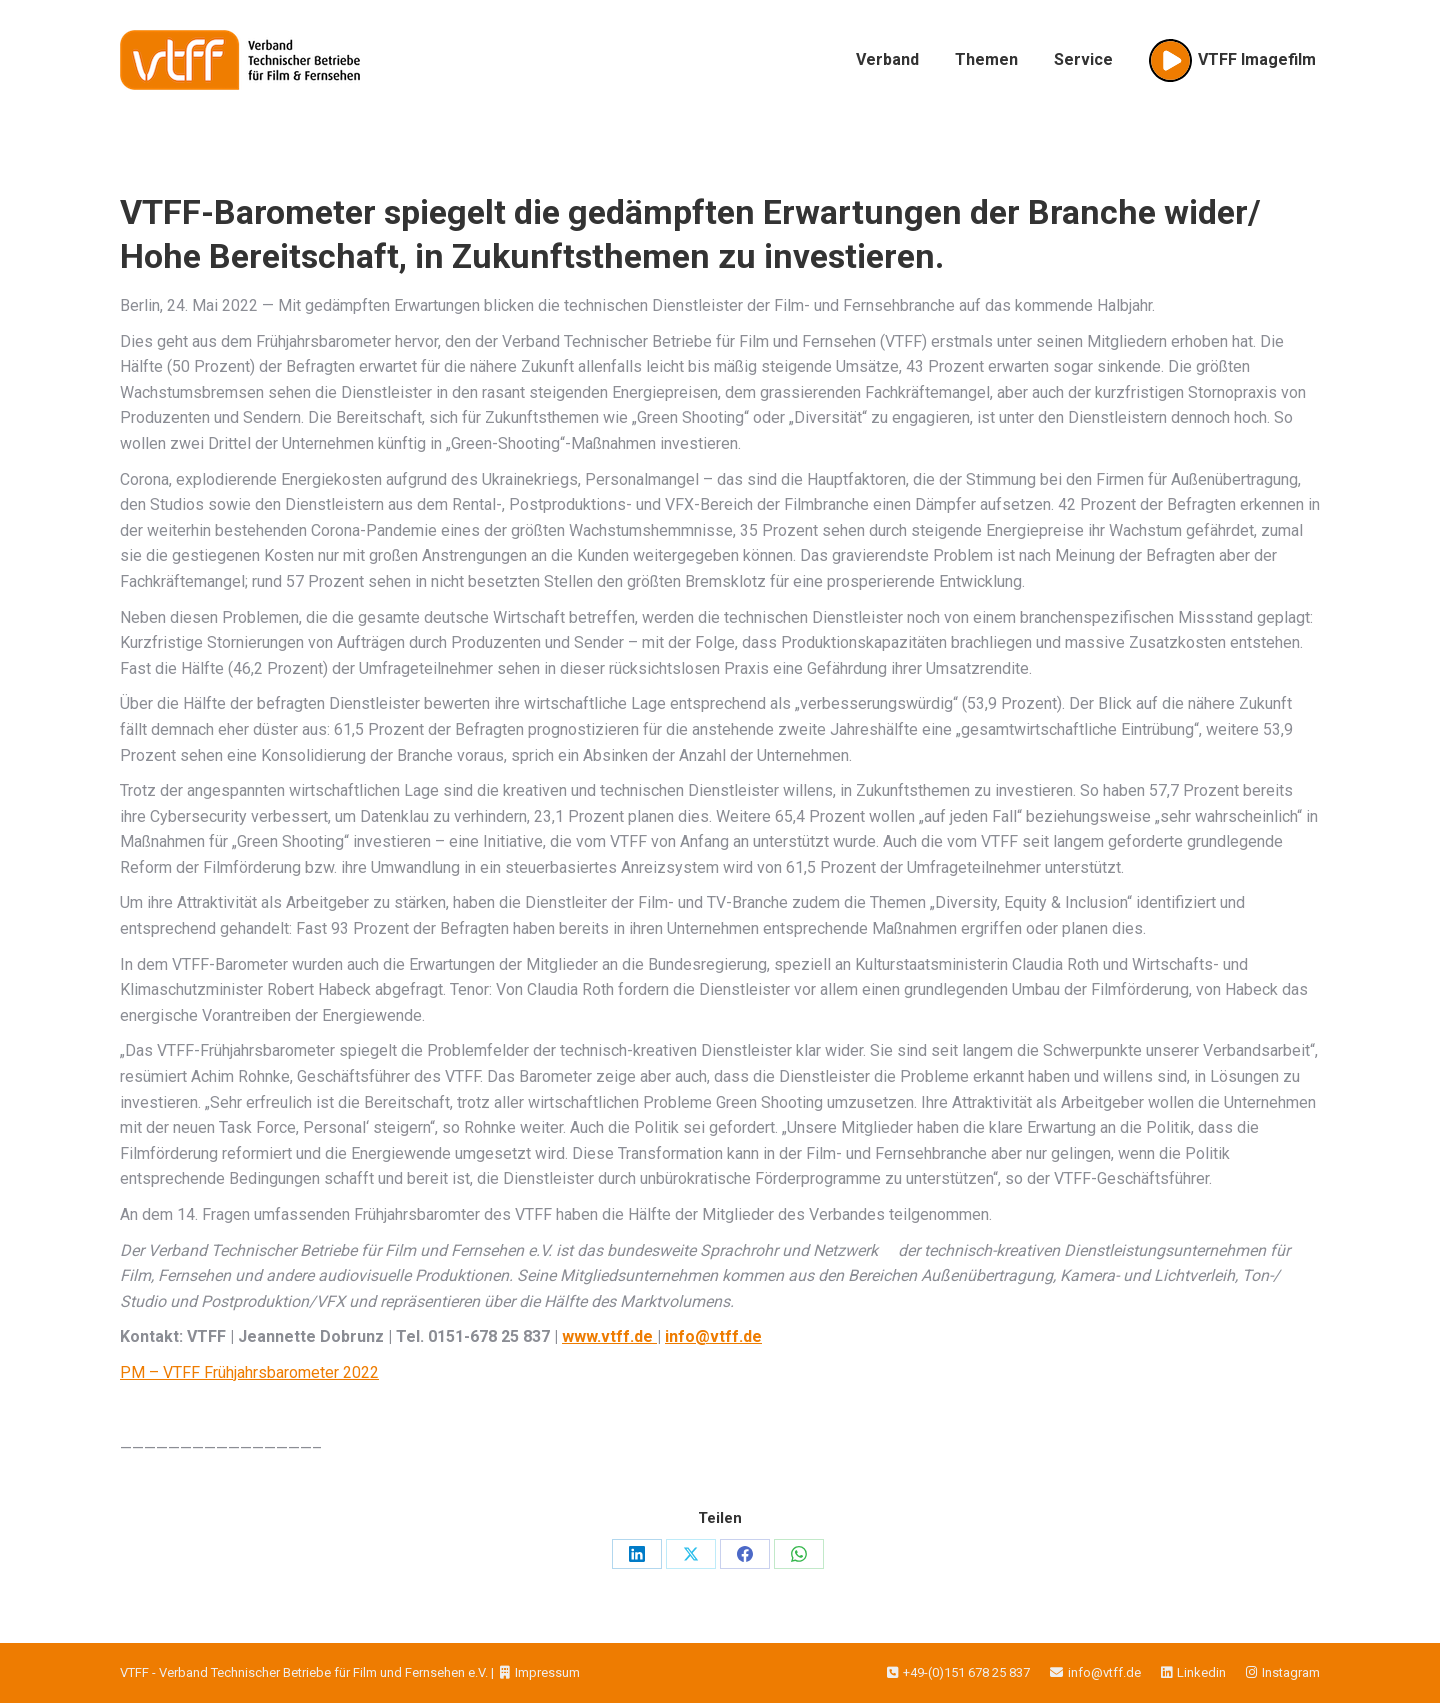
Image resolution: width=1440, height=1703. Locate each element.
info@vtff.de (1085, 1672)
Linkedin (1183, 1672)
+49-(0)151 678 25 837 (958, 1672)
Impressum (538, 1672)
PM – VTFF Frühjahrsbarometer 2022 (249, 1372)
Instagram (1273, 1672)
